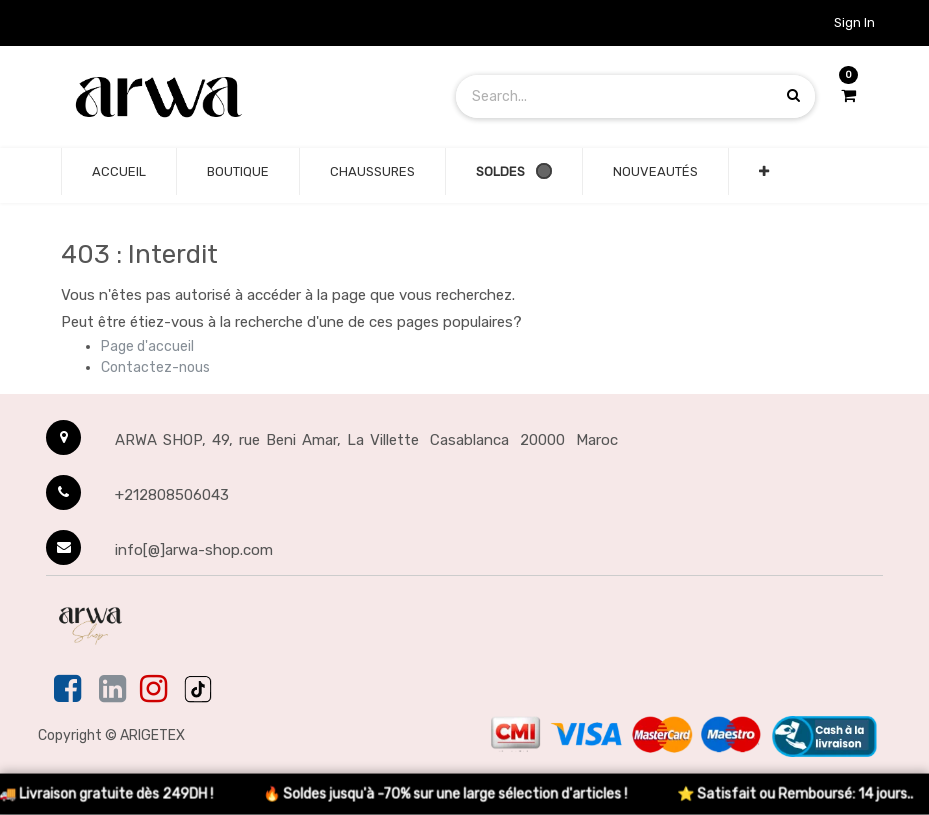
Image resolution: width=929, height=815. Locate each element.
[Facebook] (69, 690)
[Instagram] (153, 690)
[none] (119, 172)
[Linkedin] (112, 690)
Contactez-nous (155, 367)
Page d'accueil (147, 346)
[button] (764, 172)
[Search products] (793, 95)
